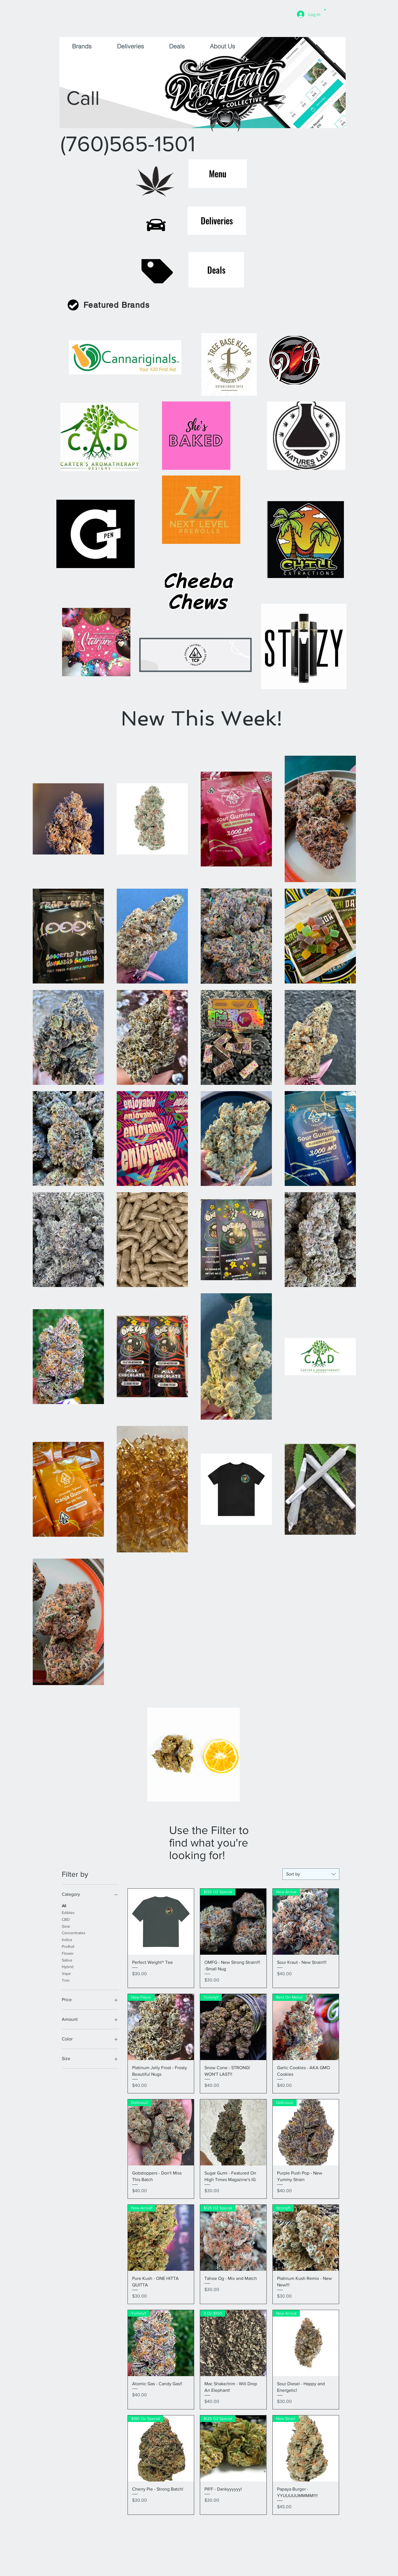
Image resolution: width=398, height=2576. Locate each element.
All (64, 1905)
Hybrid (67, 1966)
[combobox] (310, 1874)
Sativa (67, 1959)
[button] (325, 9)
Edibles (68, 1912)
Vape (66, 1973)
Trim (65, 1980)
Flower (68, 1953)
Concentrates (73, 1932)
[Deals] (216, 270)
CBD (66, 1919)
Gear (66, 1926)
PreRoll (68, 1946)
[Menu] (217, 173)
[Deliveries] (217, 220)
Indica (67, 1939)
